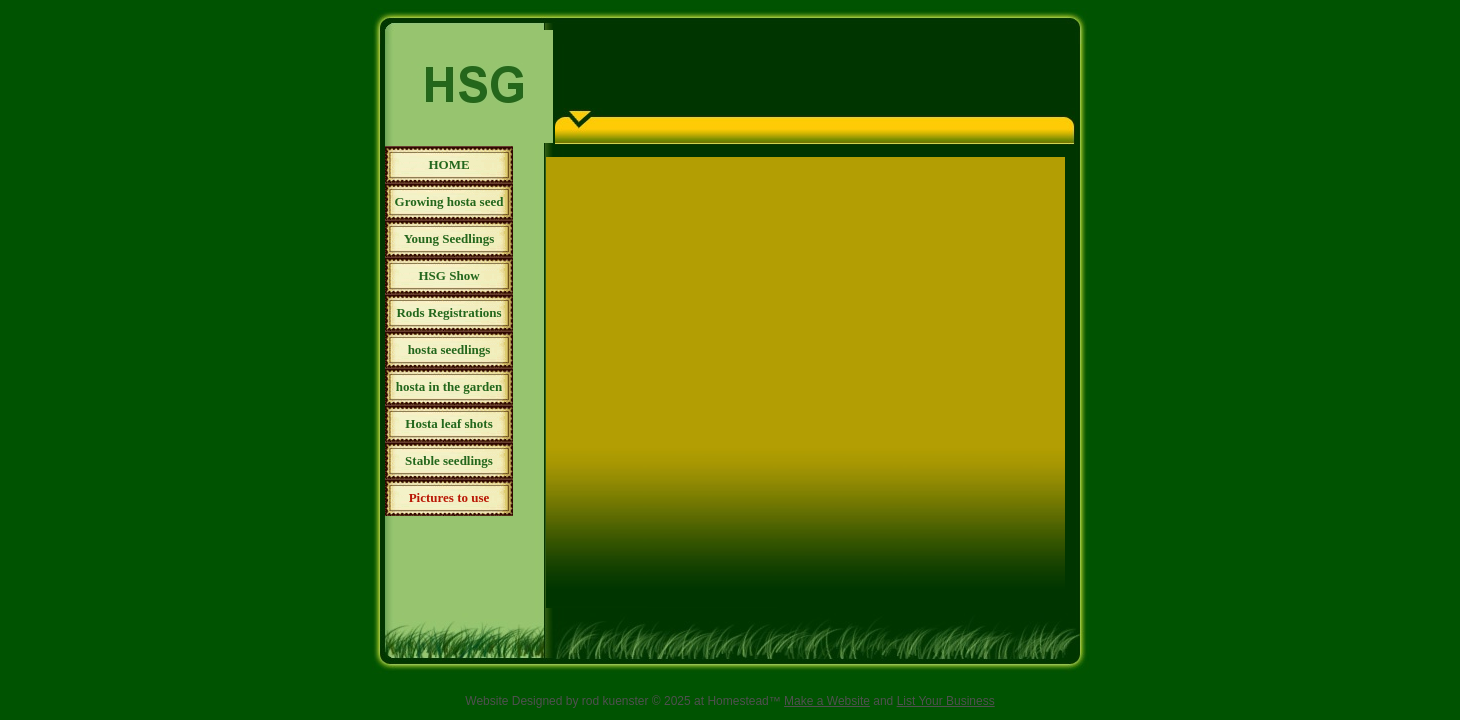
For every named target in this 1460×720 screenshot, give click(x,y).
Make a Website (827, 701)
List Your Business (946, 701)
